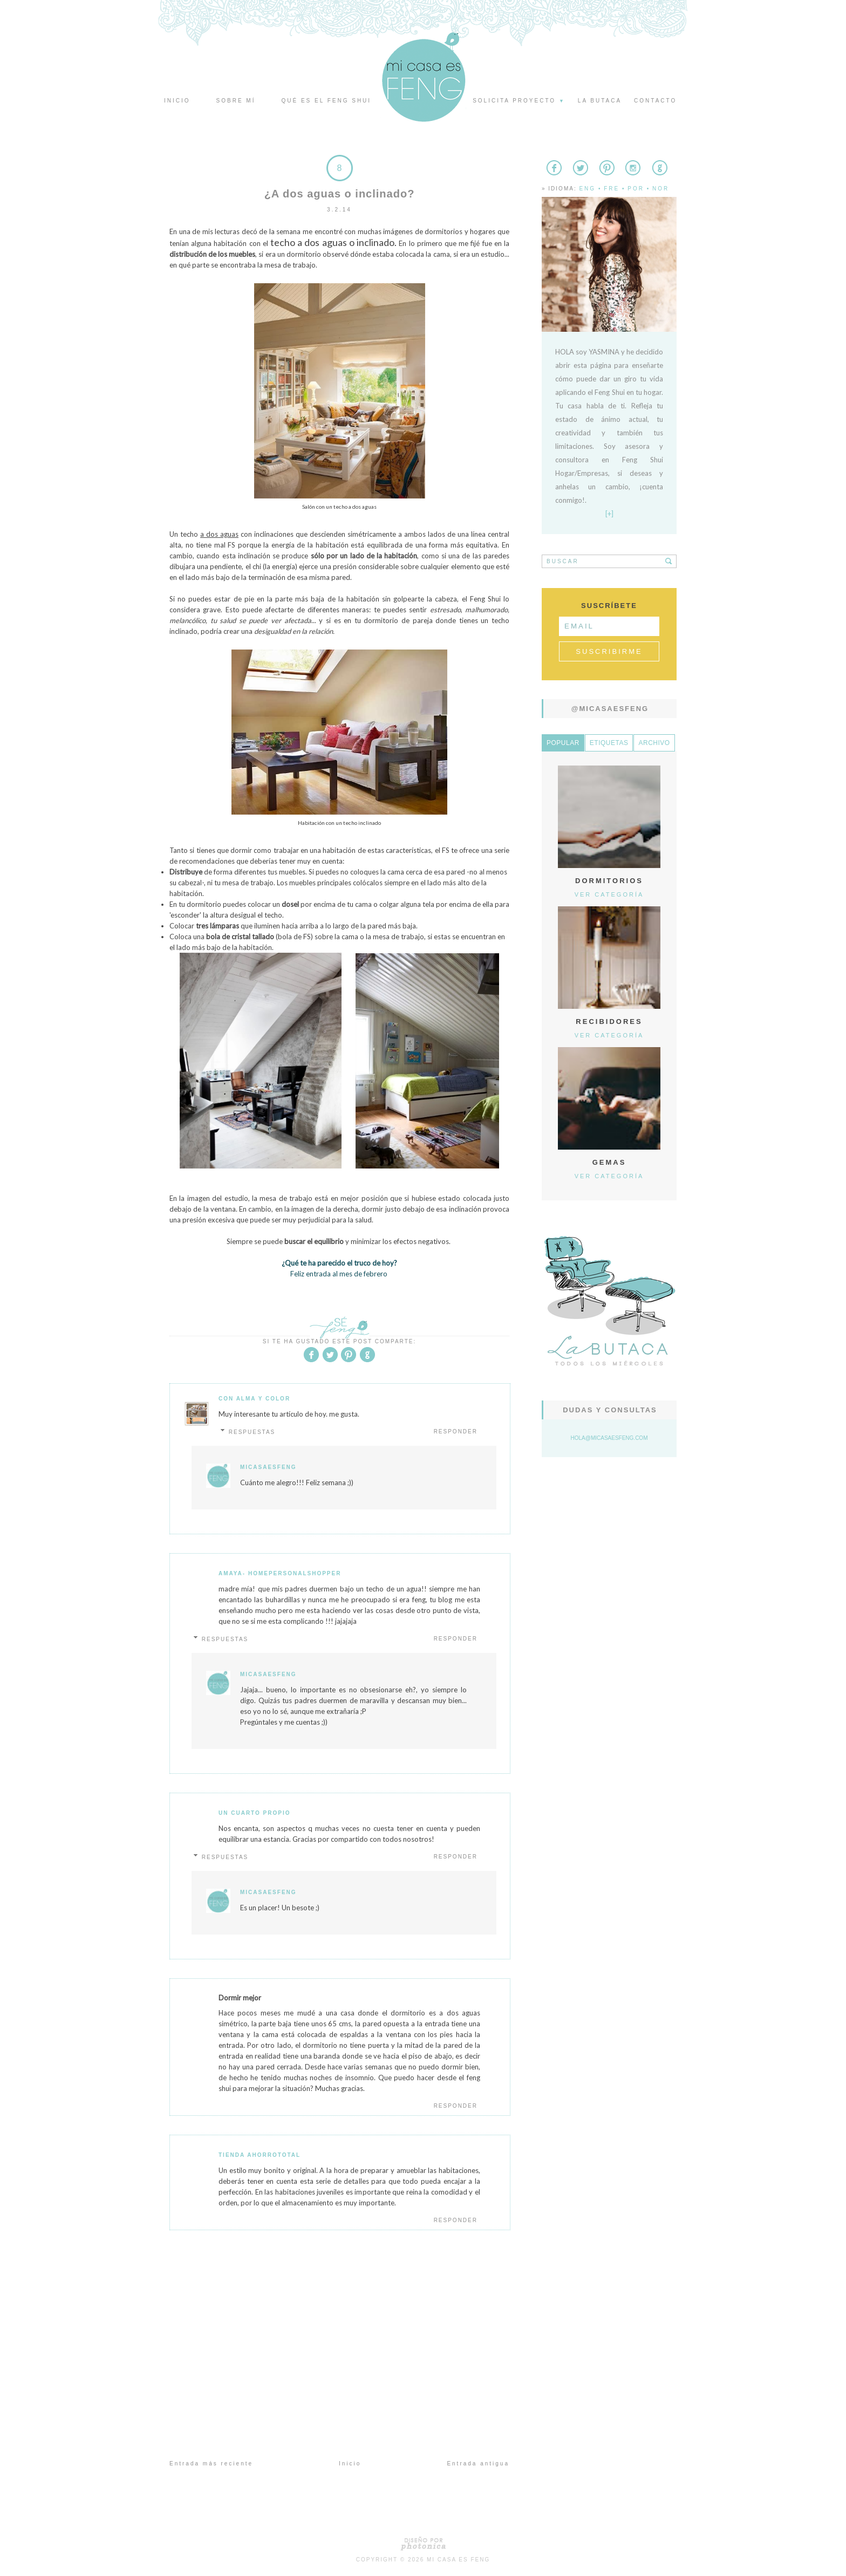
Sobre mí (236, 101)
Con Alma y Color (254, 1399)
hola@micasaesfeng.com (609, 1438)
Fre (611, 189)
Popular (563, 743)
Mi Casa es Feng (458, 2560)
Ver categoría (609, 894)
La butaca (600, 101)
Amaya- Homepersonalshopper (280, 1573)
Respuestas (252, 1432)
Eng (587, 189)
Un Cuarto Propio (255, 1813)
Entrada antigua (478, 2463)
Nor (660, 189)
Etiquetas (609, 743)
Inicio (177, 101)
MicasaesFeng (268, 1467)
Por (635, 189)
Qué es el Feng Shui (326, 101)
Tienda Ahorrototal (260, 2155)
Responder (455, 1431)
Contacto (655, 101)
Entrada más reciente (211, 2463)
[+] (609, 513)
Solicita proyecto (519, 101)
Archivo (654, 743)
